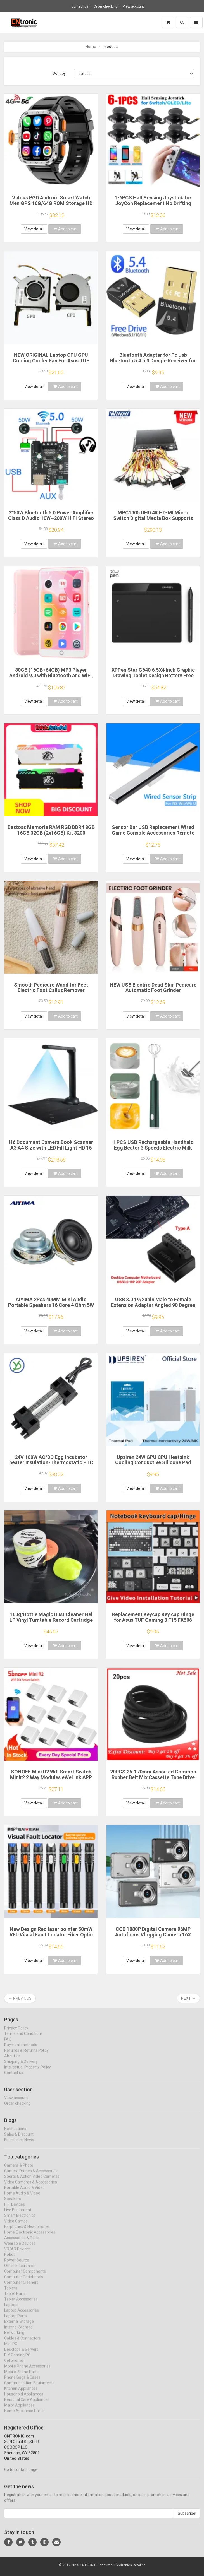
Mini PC (10, 2349)
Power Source (16, 2265)
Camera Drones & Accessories (31, 2176)
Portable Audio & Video (24, 2193)
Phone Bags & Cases (22, 2382)
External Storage (19, 2326)
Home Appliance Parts (24, 2416)
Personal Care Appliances (26, 2405)
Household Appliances (23, 2399)
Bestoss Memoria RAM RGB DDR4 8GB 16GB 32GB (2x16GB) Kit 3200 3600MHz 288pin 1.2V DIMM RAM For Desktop (51, 835)
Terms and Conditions (23, 2038)
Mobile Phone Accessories (27, 2371)
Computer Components (25, 2276)
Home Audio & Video (22, 2198)
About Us (12, 2061)
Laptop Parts (15, 2321)
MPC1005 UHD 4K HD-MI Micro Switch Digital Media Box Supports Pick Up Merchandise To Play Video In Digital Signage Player (153, 521)
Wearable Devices (19, 2248)
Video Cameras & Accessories (30, 2187)
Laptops (11, 2310)
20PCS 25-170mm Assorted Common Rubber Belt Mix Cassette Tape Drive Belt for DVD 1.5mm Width (153, 1777)
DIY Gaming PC (17, 2360)
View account (133, 6)
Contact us (79, 6)
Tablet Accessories (21, 2304)
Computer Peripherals (23, 2282)
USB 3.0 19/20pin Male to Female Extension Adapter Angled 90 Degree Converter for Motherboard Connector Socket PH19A (153, 1308)
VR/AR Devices (17, 2254)
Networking (14, 2338)
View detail (34, 229)
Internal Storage (18, 2332)
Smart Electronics (19, 2220)
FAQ (7, 2044)
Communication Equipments (29, 2388)
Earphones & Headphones (27, 2232)
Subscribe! (187, 2518)
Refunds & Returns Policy (26, 2055)
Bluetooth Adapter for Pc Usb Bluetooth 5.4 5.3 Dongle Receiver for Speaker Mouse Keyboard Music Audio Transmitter (153, 363)
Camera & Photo (18, 2170)
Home (91, 46)
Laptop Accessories (21, 2315)
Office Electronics (19, 2271)
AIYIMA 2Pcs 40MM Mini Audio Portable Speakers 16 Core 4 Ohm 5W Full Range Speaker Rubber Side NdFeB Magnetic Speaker (51, 1308)
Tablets (10, 2293)
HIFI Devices (14, 2209)
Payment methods (20, 2049)
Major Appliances (19, 2410)
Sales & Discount (19, 2139)
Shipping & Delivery (21, 2066)
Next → (188, 1998)
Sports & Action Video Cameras (32, 2181)
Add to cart (65, 229)
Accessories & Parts (21, 2243)
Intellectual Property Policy (27, 2072)
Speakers (12, 2204)
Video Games (16, 2226)
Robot (9, 2259)
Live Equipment (17, 2215)
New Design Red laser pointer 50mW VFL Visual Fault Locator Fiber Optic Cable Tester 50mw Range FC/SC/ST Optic (51, 1937)
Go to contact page (20, 2475)
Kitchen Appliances (21, 2393)
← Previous (20, 1998)
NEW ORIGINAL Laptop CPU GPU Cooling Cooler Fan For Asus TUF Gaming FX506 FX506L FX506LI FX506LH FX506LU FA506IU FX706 (51, 363)
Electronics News (19, 2145)
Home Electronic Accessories (29, 2237)
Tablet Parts (15, 2299)
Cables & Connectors (22, 2343)
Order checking (105, 6)
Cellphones (14, 2365)
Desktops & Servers (21, 2354)
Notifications (15, 2134)
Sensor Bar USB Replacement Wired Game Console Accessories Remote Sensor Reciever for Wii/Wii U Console (153, 832)
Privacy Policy (16, 2033)
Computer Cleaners (21, 2287)
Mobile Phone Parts (21, 2377)
